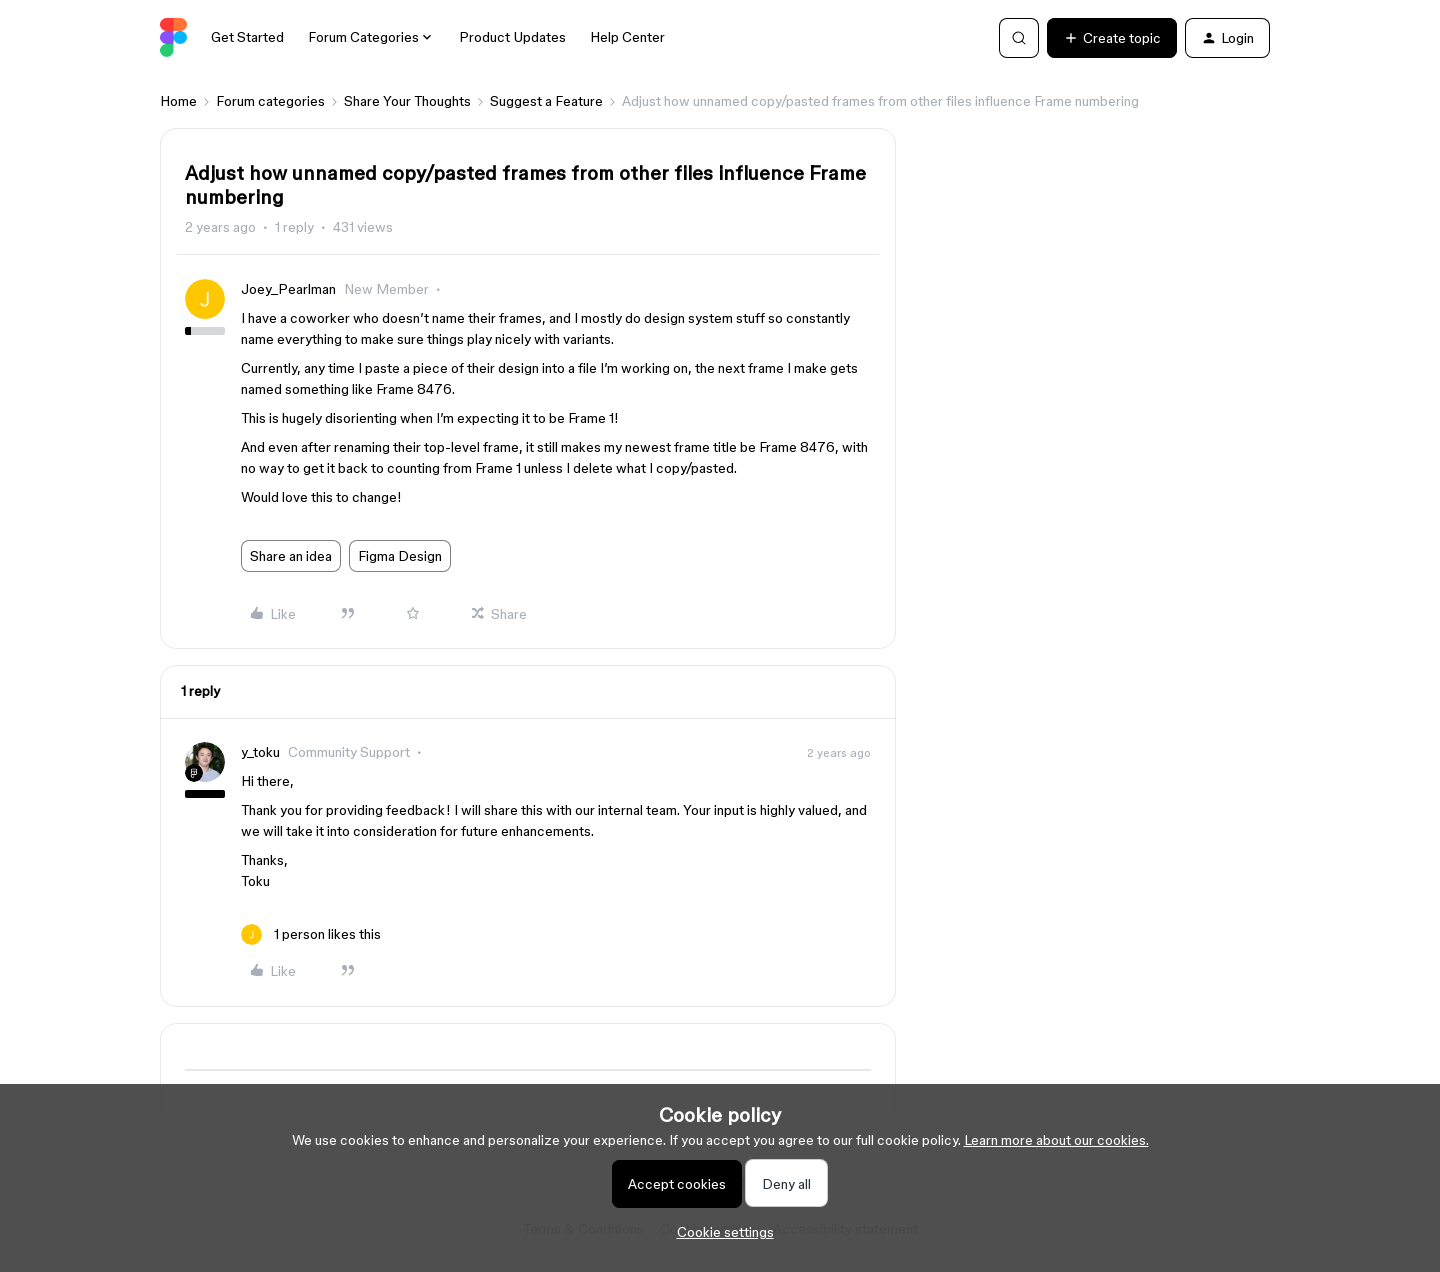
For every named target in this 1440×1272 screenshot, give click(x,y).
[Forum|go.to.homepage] (173, 38)
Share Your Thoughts (407, 101)
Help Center (627, 37)
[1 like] (311, 934)
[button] (1112, 38)
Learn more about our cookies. (1056, 1140)
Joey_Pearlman (288, 289)
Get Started (247, 37)
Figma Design (400, 556)
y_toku (260, 752)
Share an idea (291, 556)
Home (178, 101)
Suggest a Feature (546, 101)
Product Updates (512, 37)
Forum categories (270, 101)
